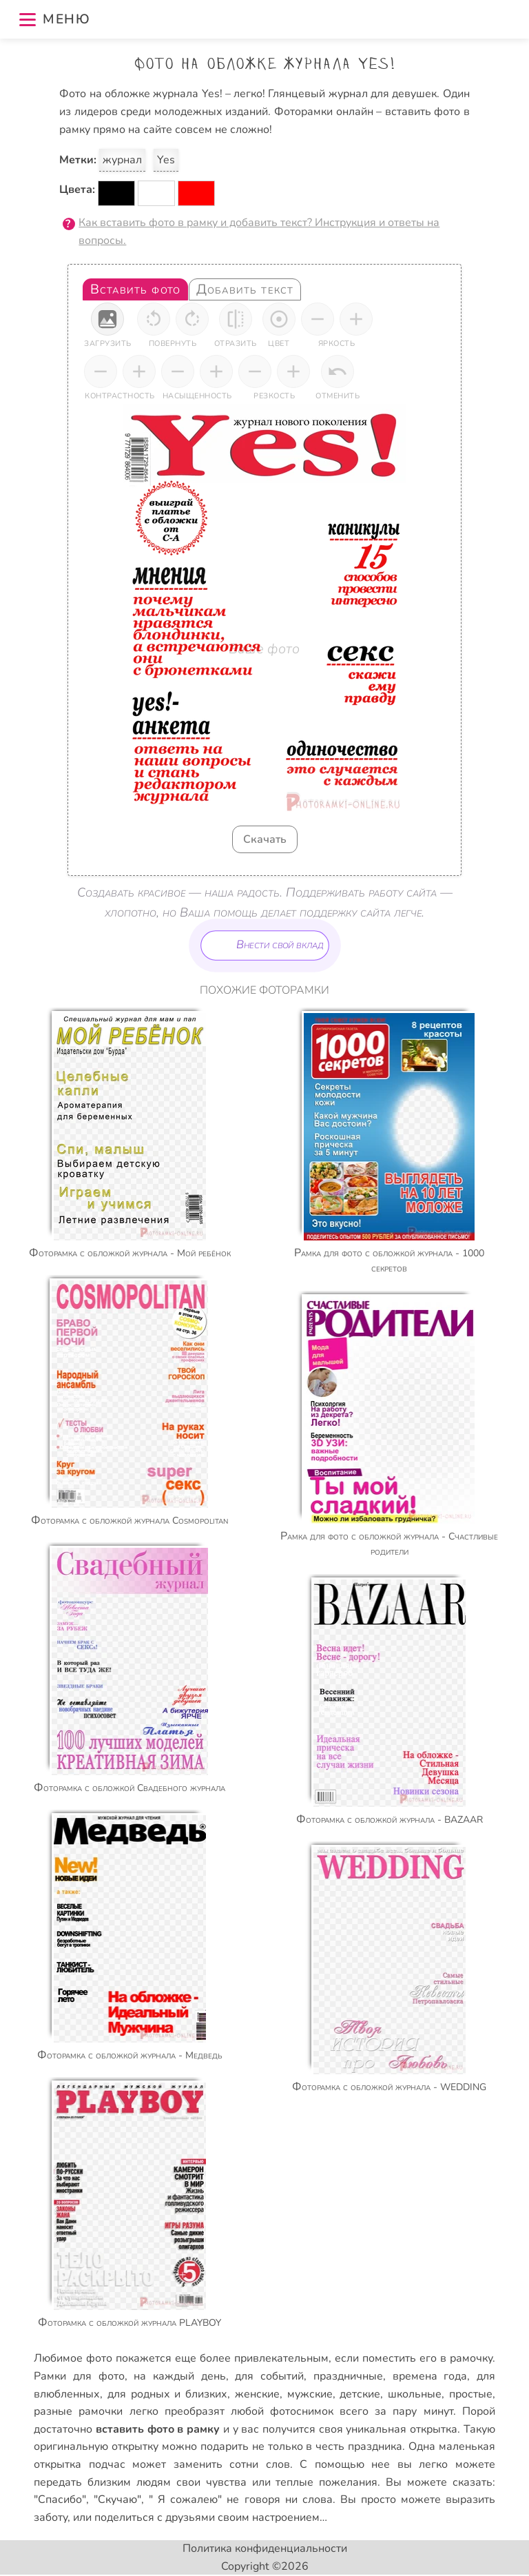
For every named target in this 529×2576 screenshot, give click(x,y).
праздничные (348, 2376)
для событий (269, 2376)
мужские (310, 2394)
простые (470, 2394)
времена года (430, 2376)
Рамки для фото (79, 2376)
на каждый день (179, 2376)
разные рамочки (78, 2411)
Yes (166, 159)
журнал (122, 159)
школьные (415, 2394)
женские (257, 2394)
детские (360, 2394)
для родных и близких (167, 2394)
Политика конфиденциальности (265, 2548)
